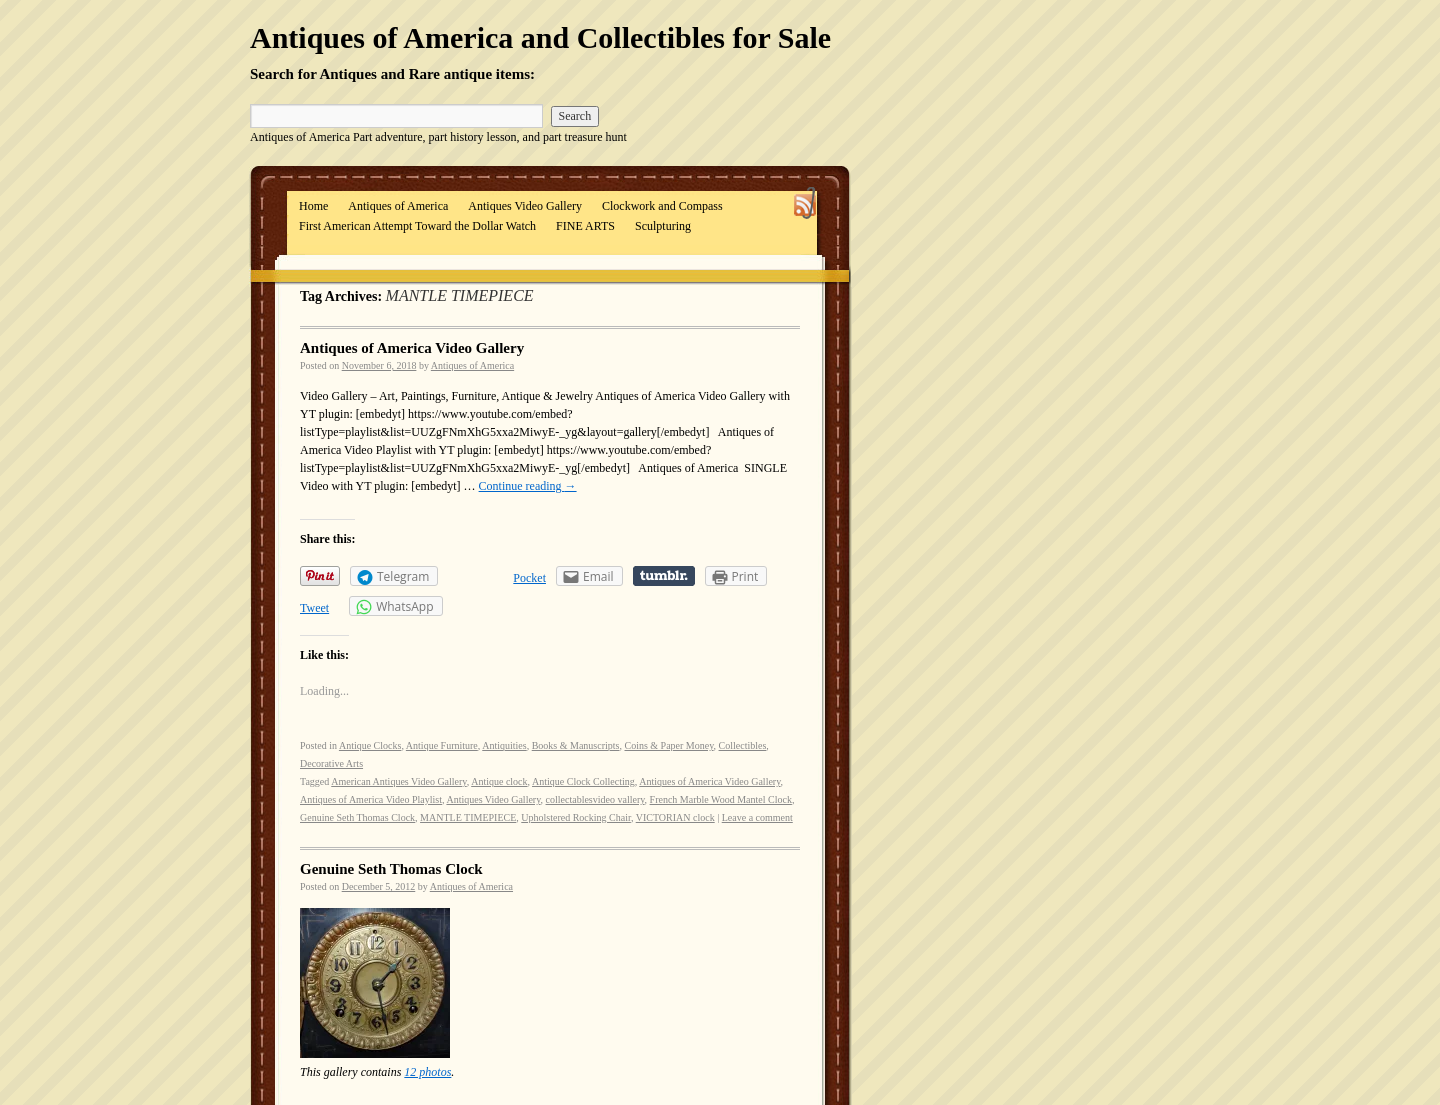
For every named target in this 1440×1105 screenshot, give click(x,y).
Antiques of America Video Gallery (412, 348)
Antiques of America (398, 206)
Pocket (529, 578)
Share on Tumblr (664, 576)
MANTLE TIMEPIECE (468, 817)
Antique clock (499, 781)
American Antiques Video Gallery (398, 781)
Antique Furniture (442, 745)
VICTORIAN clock (675, 817)
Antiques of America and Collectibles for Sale (540, 37)
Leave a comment (757, 817)
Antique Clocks (370, 745)
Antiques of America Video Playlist (371, 799)
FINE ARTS (585, 226)
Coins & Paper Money (668, 745)
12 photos (427, 1072)
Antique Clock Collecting (583, 781)
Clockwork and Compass (662, 206)
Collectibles (743, 745)
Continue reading (528, 486)
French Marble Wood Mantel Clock (721, 799)
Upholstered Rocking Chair (576, 817)
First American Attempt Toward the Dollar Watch (417, 226)
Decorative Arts (331, 763)
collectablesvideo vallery (595, 799)
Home (313, 206)
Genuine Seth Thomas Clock (357, 817)
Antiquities (504, 745)
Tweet (314, 608)
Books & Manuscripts (576, 745)
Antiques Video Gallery (525, 206)
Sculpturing (663, 226)
